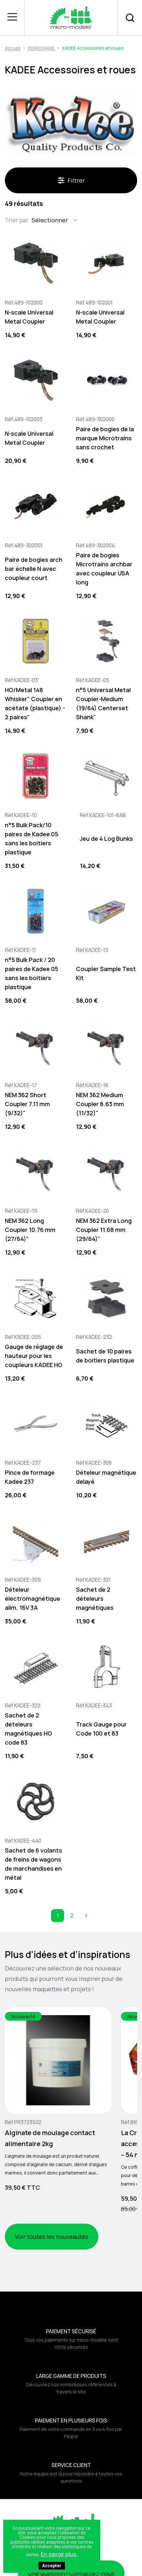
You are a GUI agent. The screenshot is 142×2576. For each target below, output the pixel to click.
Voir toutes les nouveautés (51, 2236)
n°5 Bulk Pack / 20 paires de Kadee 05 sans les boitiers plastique (31, 973)
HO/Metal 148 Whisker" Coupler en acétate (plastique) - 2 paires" (35, 703)
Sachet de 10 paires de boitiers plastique (105, 1355)
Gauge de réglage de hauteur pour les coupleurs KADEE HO (34, 1356)
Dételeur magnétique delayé (106, 1477)
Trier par (16, 220)
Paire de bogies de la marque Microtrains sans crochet (105, 438)
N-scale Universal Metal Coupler (29, 316)
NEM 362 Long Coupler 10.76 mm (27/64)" (30, 1230)
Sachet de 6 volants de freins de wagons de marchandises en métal (33, 1863)
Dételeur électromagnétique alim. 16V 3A (32, 1598)
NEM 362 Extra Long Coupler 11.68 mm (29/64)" (104, 1230)
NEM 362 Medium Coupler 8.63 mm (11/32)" (100, 1104)
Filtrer (71, 180)
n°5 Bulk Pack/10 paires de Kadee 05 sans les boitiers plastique (31, 838)
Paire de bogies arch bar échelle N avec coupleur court (33, 569)
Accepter (51, 2565)
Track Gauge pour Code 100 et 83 (101, 1728)
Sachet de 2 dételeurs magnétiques (95, 1598)
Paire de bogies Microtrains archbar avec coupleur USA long (104, 568)
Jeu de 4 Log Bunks (106, 838)
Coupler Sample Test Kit (106, 973)
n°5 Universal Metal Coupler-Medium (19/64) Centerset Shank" (103, 703)
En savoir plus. (59, 2554)
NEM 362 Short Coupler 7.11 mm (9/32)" (27, 1104)
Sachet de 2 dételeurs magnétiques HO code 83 (28, 1728)
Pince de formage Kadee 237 (30, 1477)
